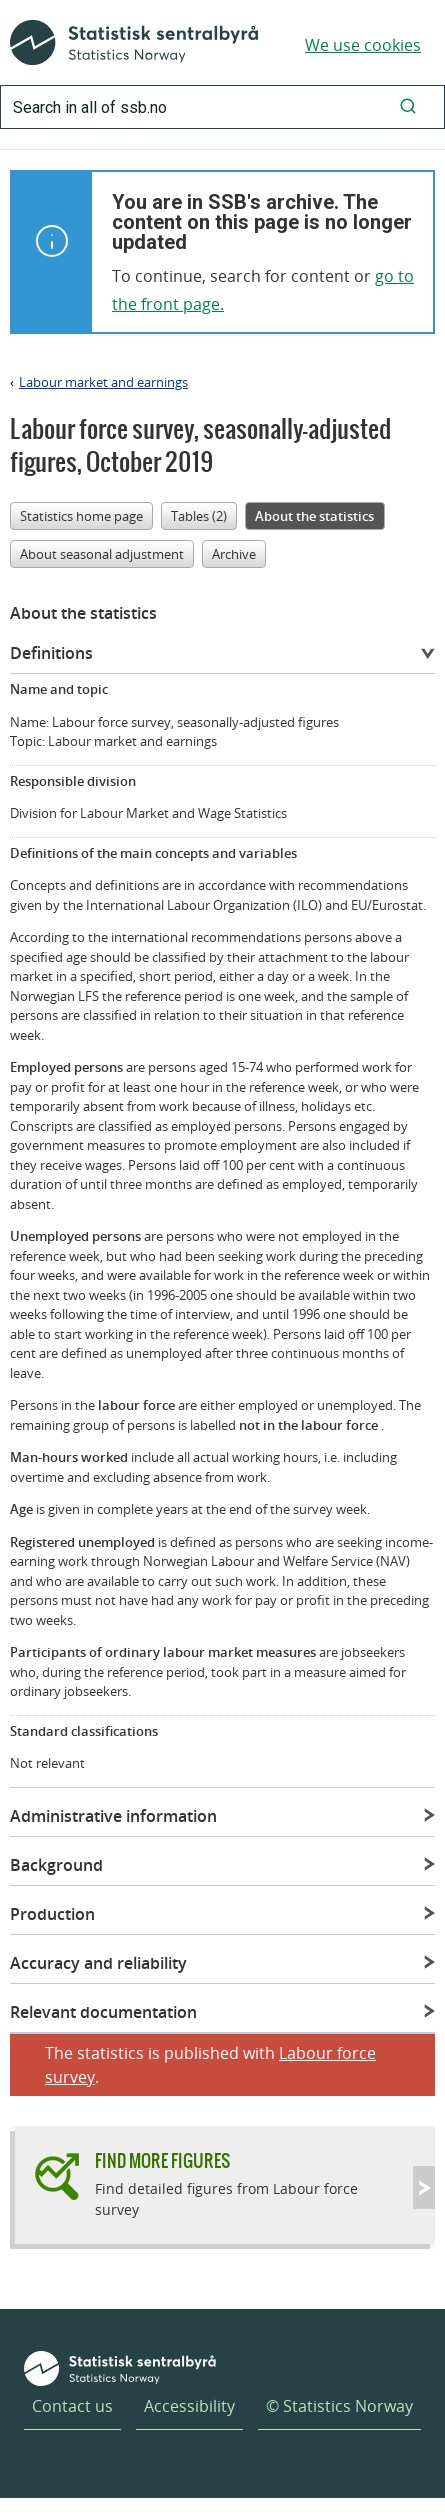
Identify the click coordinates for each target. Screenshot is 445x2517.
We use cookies (363, 45)
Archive (234, 554)
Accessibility (189, 2406)
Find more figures (162, 2160)
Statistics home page (81, 516)
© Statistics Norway (339, 2406)
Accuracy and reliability (98, 1963)
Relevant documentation (103, 2012)
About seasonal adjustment (102, 554)
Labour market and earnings (103, 382)
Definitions (51, 653)
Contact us (72, 2406)
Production (52, 1914)
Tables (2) (199, 516)
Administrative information (113, 1816)
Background (56, 1865)
